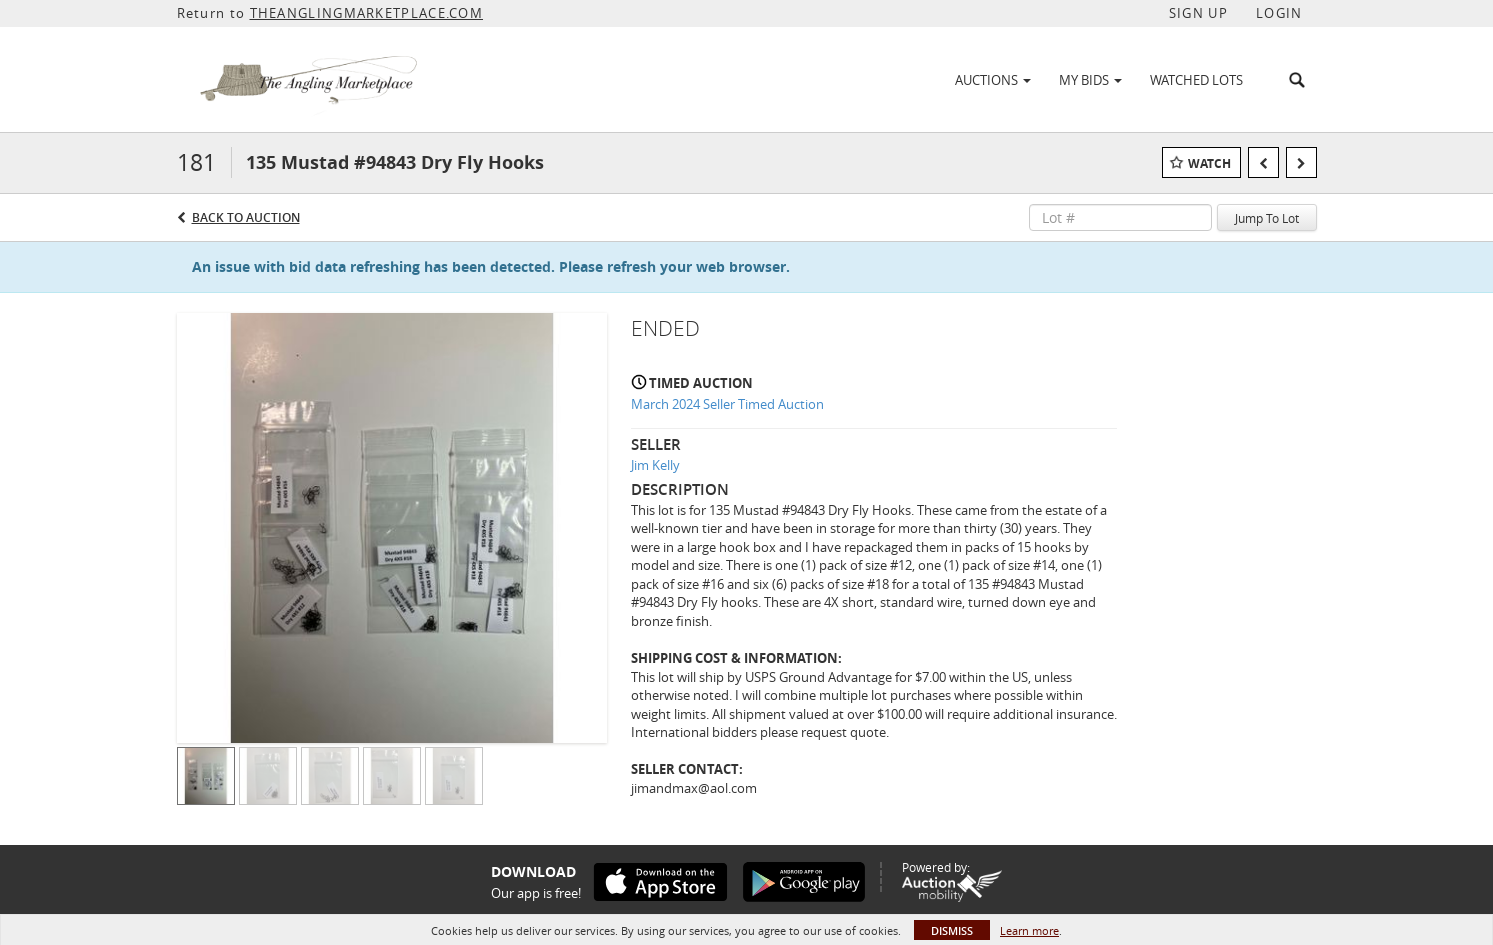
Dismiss (952, 930)
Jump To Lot (1267, 218)
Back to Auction (246, 217)
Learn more (1029, 930)
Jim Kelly (655, 465)
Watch (1209, 163)
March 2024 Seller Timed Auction (727, 404)
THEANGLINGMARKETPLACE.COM (367, 13)
